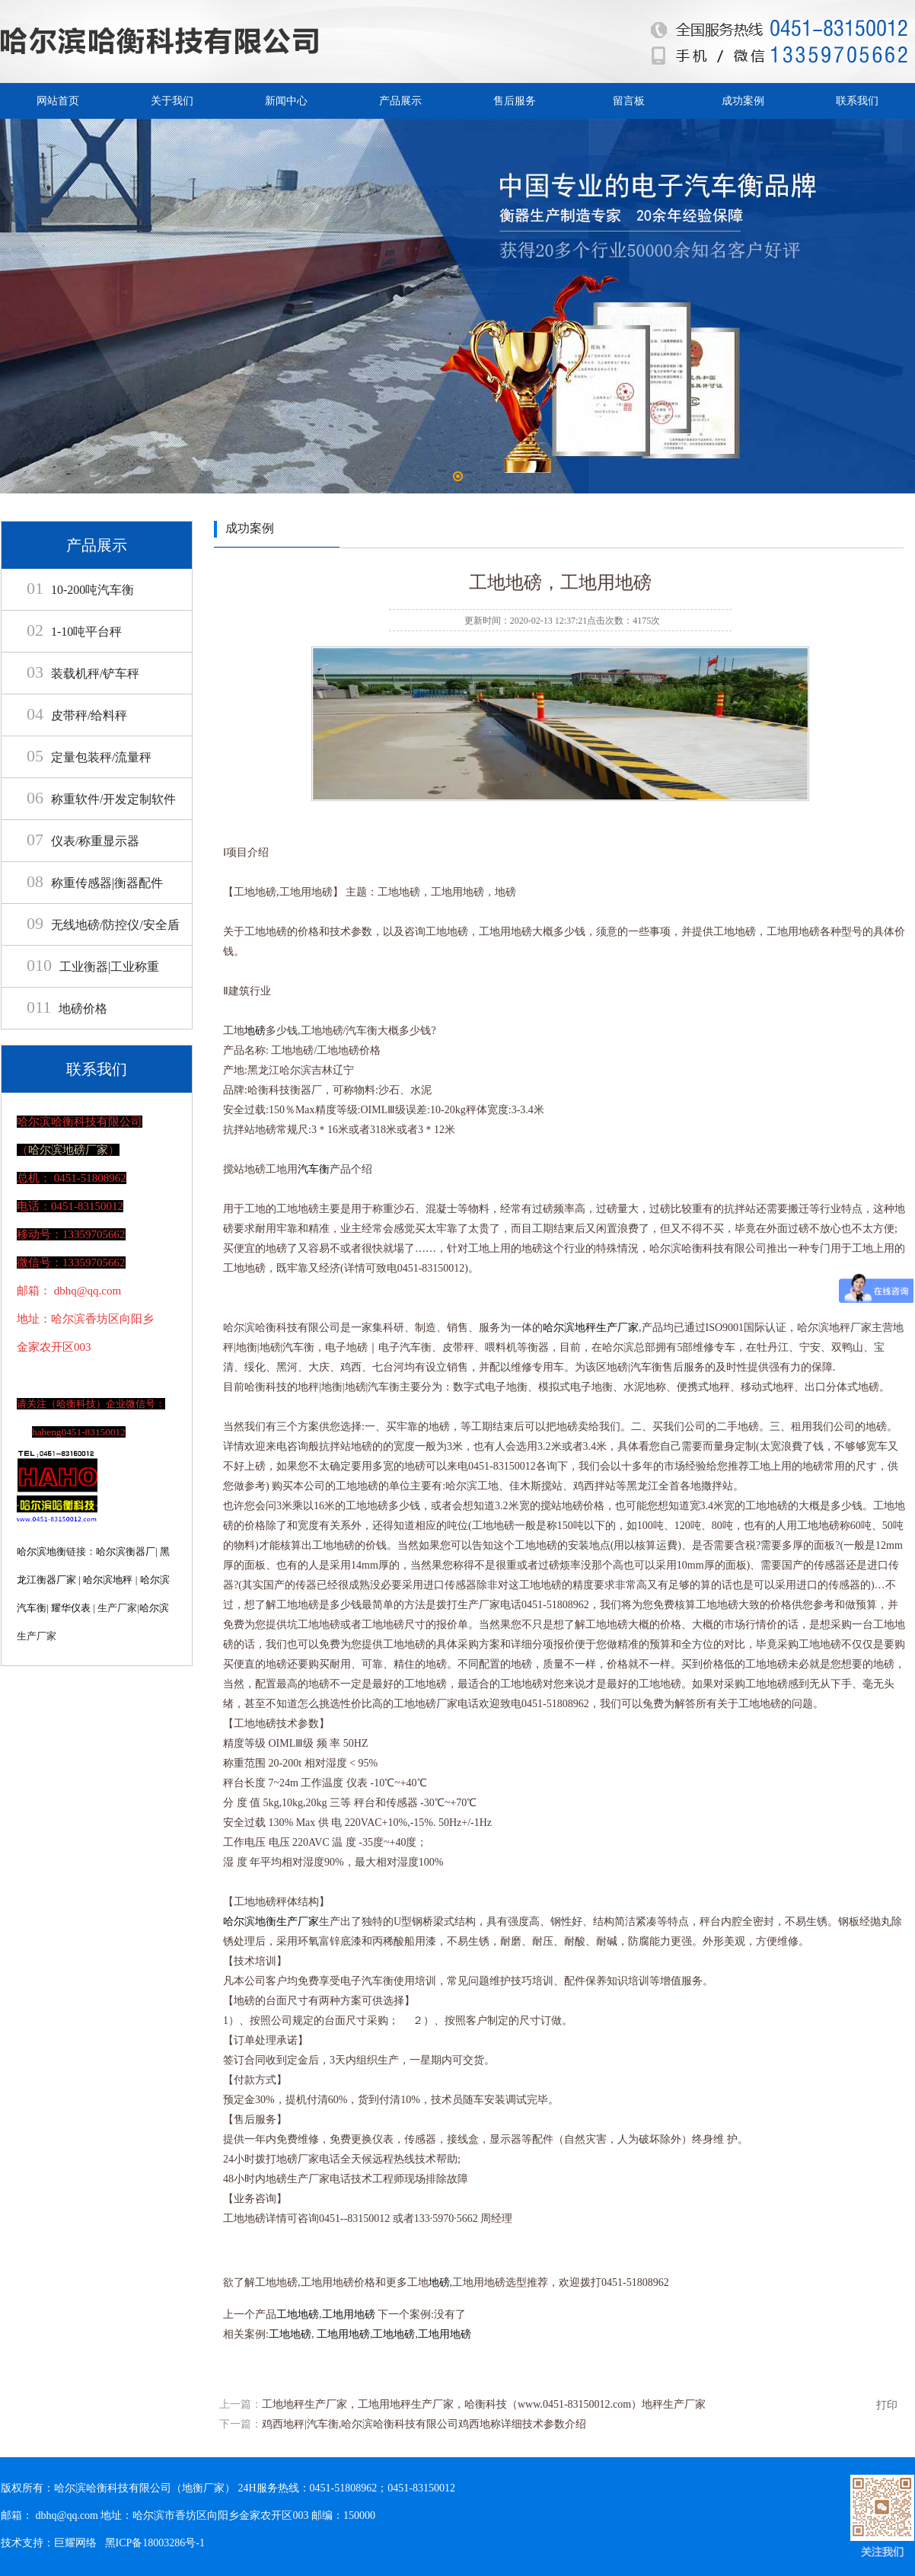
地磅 (255, 1030)
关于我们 (172, 101)
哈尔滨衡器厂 (125, 1551)
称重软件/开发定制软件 (101, 799)
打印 (886, 2405)
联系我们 (857, 101)
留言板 (629, 101)
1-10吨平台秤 (74, 631)
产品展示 (400, 101)
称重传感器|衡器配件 (95, 882)
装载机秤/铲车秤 (83, 673)
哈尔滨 (154, 1608)
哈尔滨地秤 (107, 1579)
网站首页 (58, 101)
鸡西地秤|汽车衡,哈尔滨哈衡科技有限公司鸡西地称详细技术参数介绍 (424, 2424)
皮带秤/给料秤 (77, 715)
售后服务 (514, 101)
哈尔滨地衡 (41, 1551)
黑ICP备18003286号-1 (155, 2543)
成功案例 (743, 101)
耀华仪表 (71, 1608)
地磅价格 (67, 1008)
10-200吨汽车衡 (80, 589)
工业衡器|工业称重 (93, 966)
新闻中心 (286, 101)
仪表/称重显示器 (83, 841)
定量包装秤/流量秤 (89, 757)
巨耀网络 (75, 2543)
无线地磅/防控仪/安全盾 (103, 924)
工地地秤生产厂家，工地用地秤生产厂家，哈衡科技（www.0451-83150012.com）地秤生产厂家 (484, 2404)
